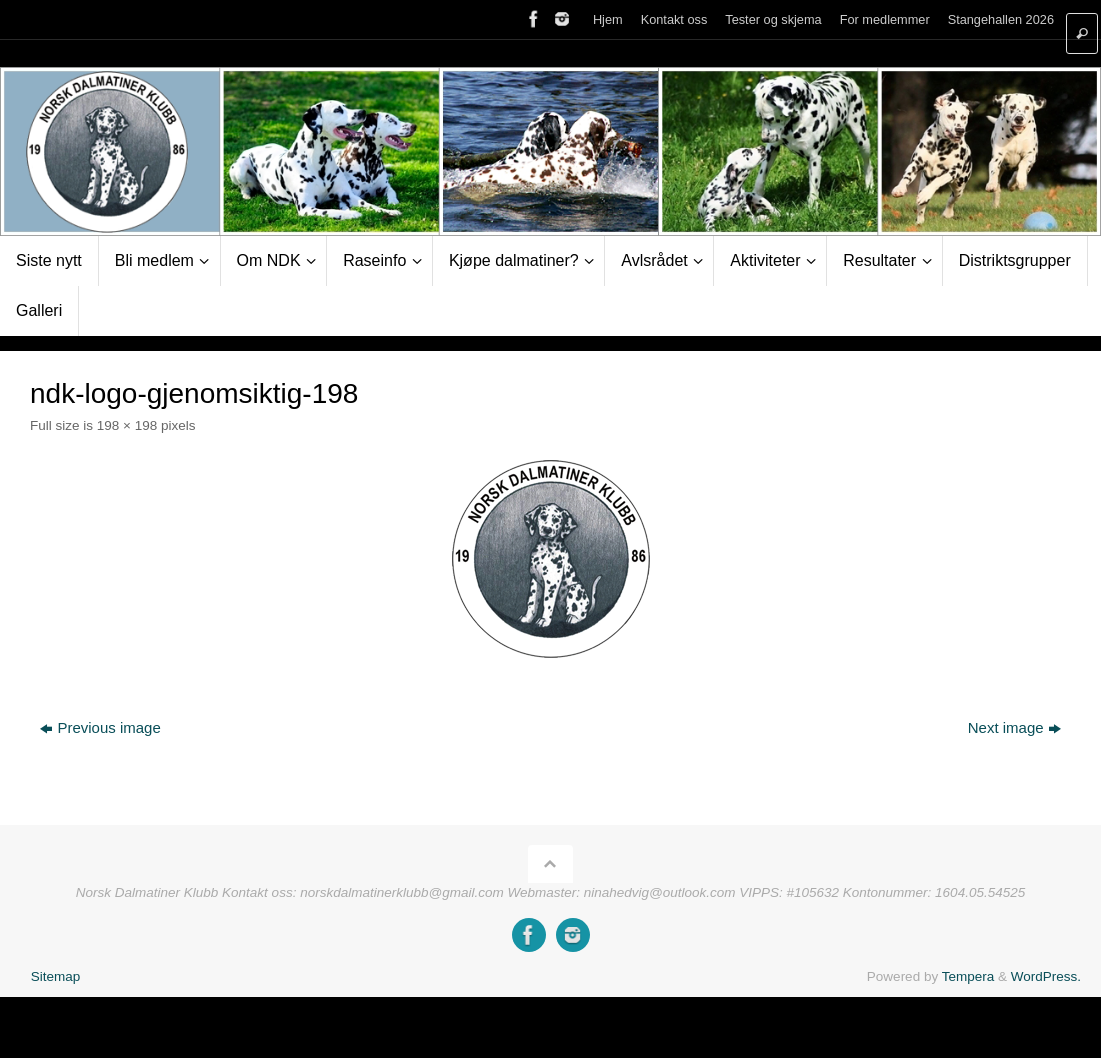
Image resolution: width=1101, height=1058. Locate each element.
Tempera (968, 976)
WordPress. (1046, 976)
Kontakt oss (674, 19)
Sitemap (56, 976)
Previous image (100, 727)
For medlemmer (885, 19)
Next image (1014, 727)
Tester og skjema (773, 19)
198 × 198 (127, 425)
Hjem (608, 19)
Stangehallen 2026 (1001, 19)
